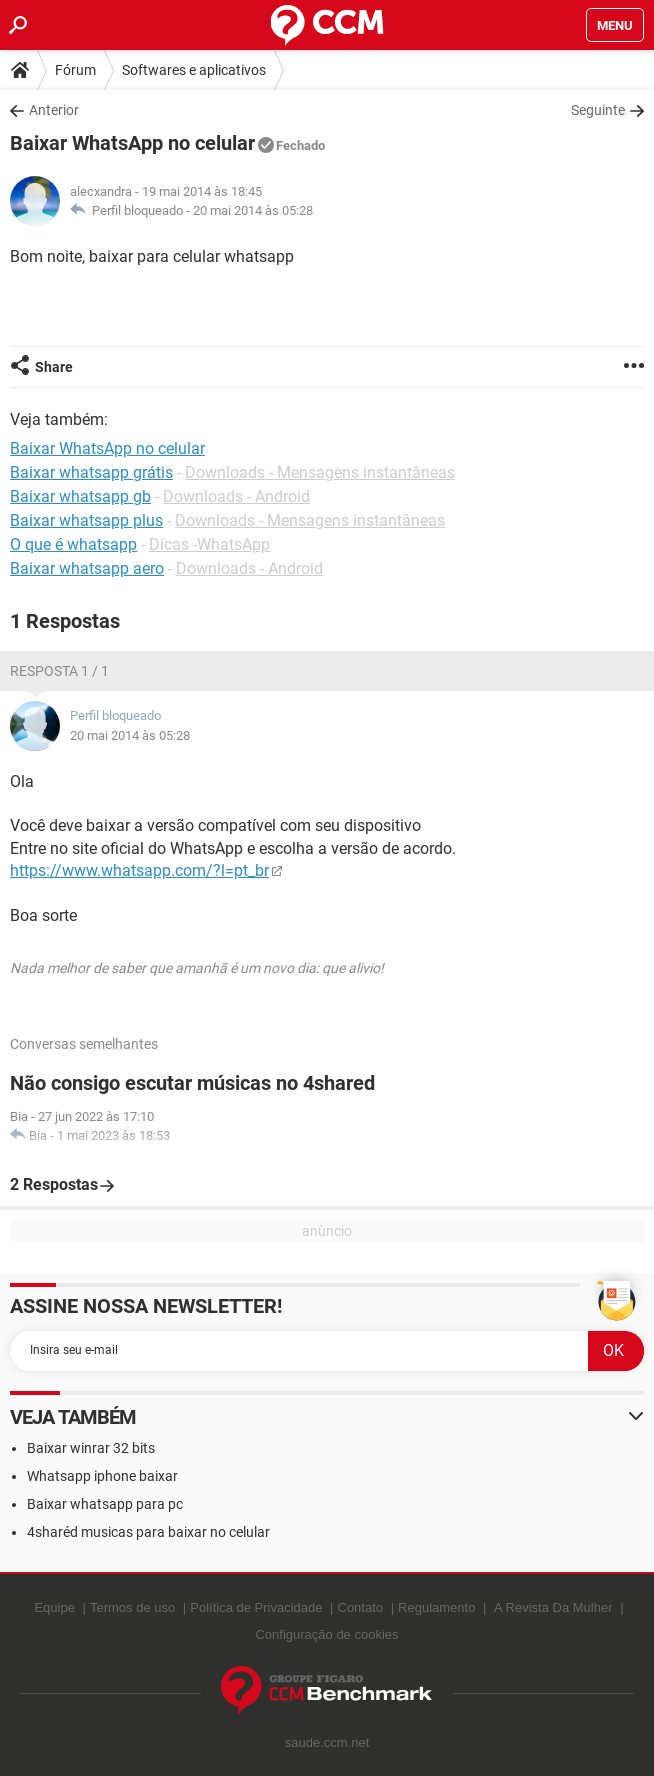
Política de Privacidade (256, 1607)
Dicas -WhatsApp (209, 544)
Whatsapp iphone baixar (102, 1476)
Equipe (54, 1607)
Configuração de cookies (326, 1634)
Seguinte (598, 110)
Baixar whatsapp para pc (105, 1504)
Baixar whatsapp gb (80, 496)
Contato (361, 1607)
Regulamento (436, 1607)
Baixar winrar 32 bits (91, 1448)
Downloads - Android (236, 496)
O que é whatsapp (73, 544)
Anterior (54, 110)
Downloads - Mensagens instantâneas (320, 472)
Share (54, 367)
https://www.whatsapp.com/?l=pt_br (139, 870)
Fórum (75, 70)
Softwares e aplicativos (194, 70)
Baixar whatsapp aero (87, 568)
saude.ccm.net (327, 1742)
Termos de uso (132, 1607)
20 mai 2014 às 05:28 (253, 210)
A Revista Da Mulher (553, 1607)
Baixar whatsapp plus (86, 520)
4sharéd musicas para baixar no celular (148, 1532)
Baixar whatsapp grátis (91, 472)
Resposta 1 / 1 (59, 671)
